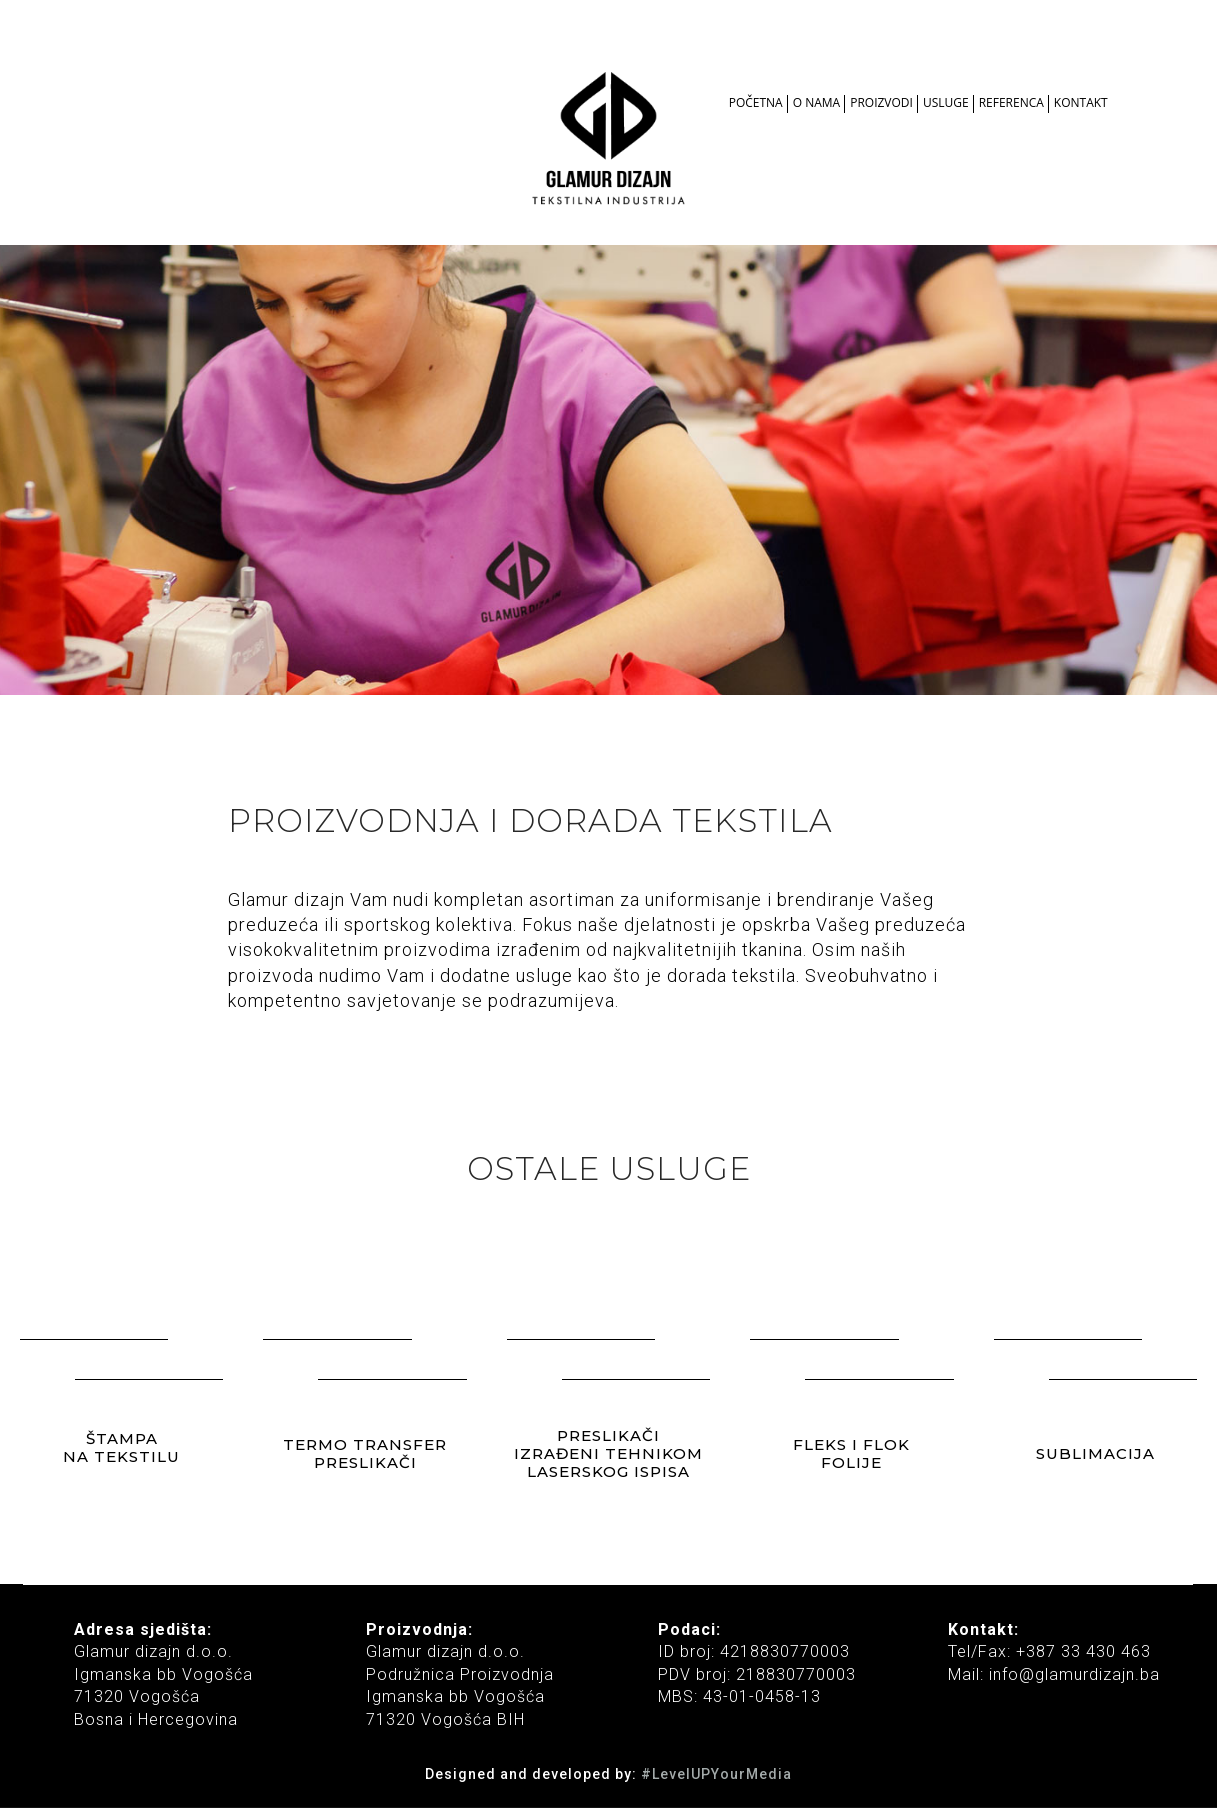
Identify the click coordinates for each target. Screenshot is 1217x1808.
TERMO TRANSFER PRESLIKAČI (365, 1452)
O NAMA (816, 102)
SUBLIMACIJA (1095, 1452)
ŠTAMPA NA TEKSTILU (121, 1446)
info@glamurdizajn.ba (1072, 1674)
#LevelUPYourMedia (716, 1774)
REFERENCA (1011, 102)
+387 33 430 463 (1083, 1651)
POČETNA (756, 102)
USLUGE (946, 102)
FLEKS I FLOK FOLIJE (851, 1452)
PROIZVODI (881, 102)
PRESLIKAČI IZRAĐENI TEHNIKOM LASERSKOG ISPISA (608, 1452)
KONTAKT (1081, 102)
